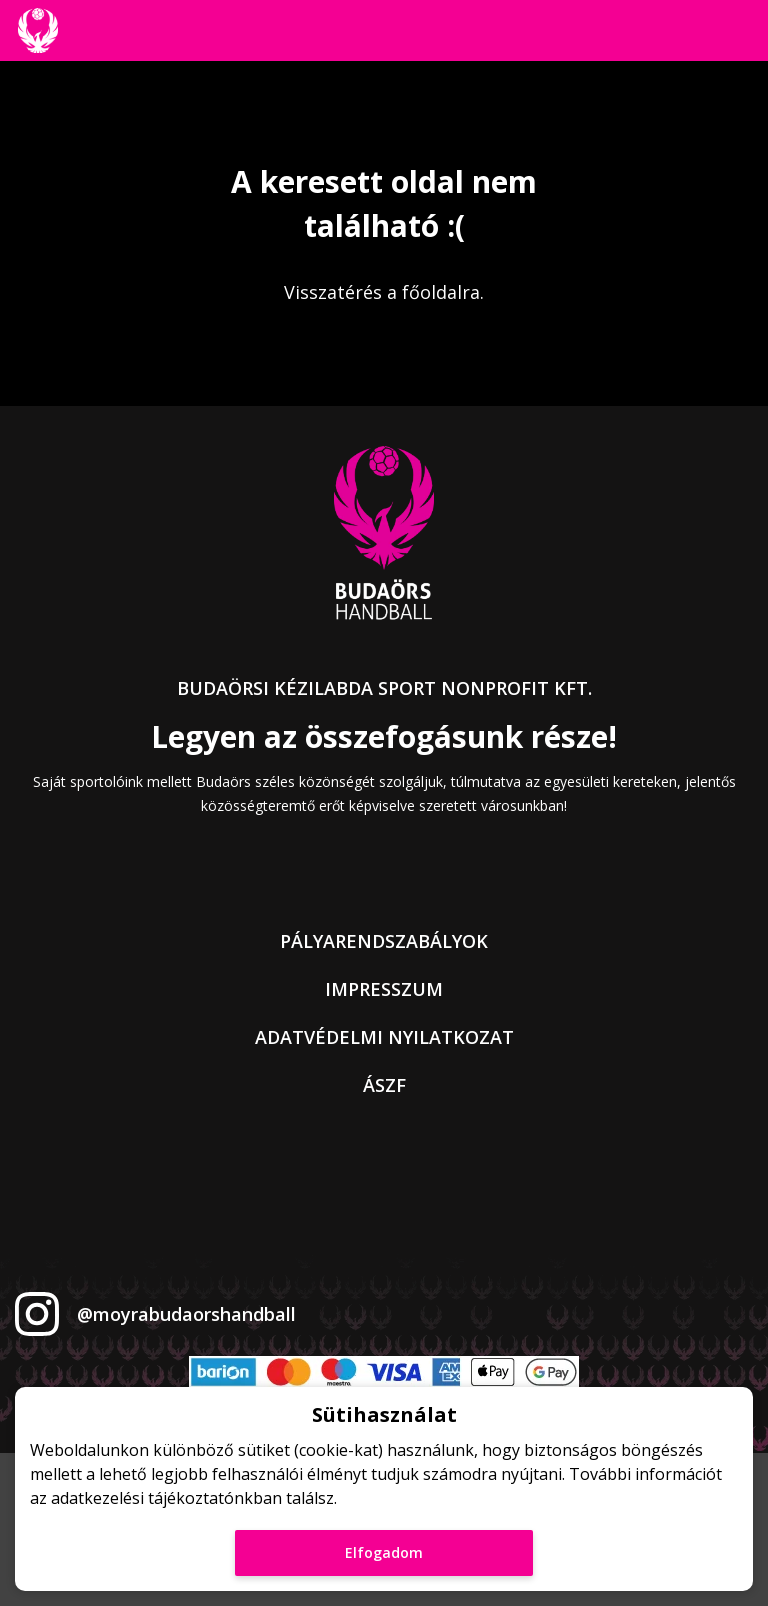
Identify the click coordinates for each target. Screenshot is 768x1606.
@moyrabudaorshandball (186, 1314)
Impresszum (384, 989)
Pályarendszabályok (384, 941)
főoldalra (441, 292)
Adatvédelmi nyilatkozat (384, 1037)
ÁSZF (384, 1085)
